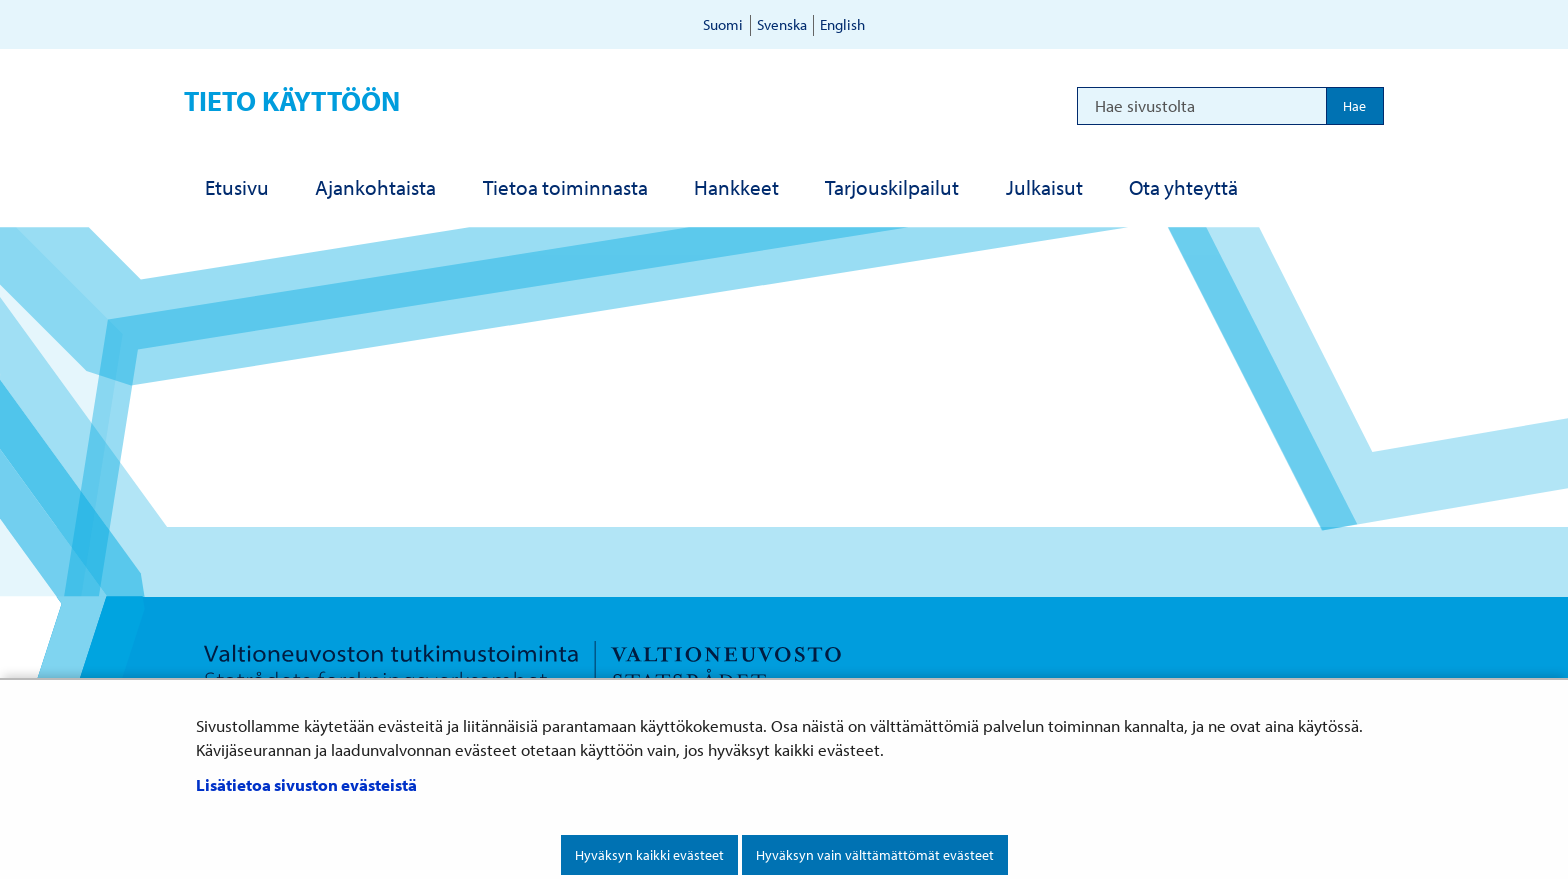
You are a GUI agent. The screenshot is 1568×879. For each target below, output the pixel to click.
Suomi (723, 24)
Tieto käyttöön (292, 100)
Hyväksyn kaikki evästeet (649, 855)
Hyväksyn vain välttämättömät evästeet (875, 855)
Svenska (782, 24)
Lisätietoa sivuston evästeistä (306, 784)
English (842, 24)
